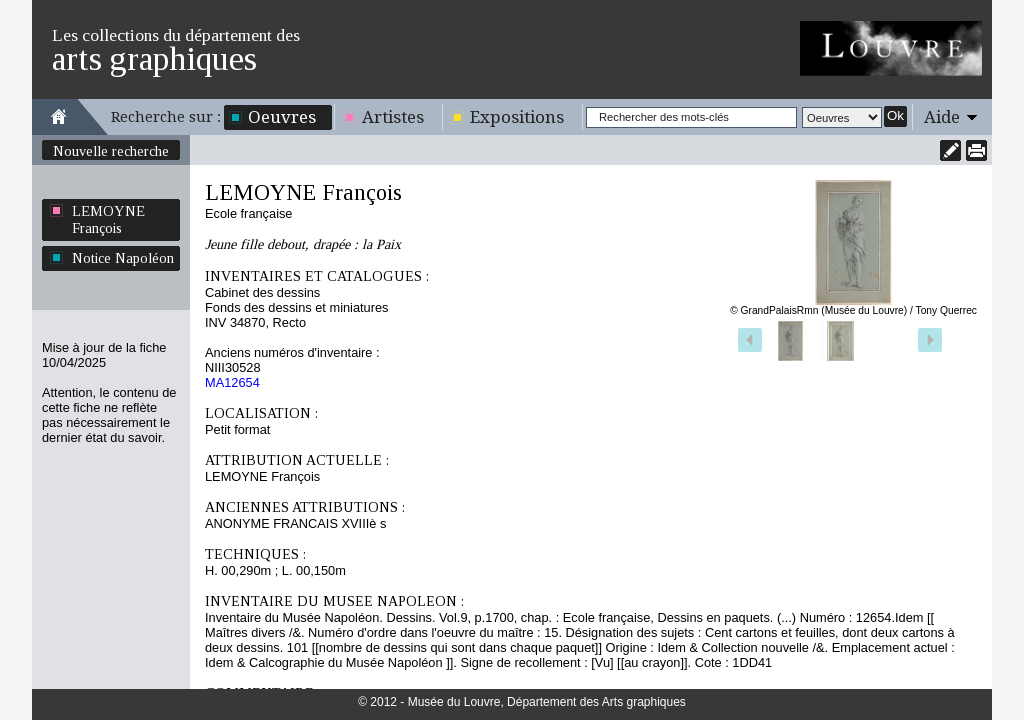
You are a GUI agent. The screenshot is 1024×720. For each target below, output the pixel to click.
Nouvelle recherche (111, 151)
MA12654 (232, 382)
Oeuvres (282, 117)
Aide (942, 117)
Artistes (393, 117)
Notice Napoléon (123, 258)
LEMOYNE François (108, 219)
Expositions (517, 117)
